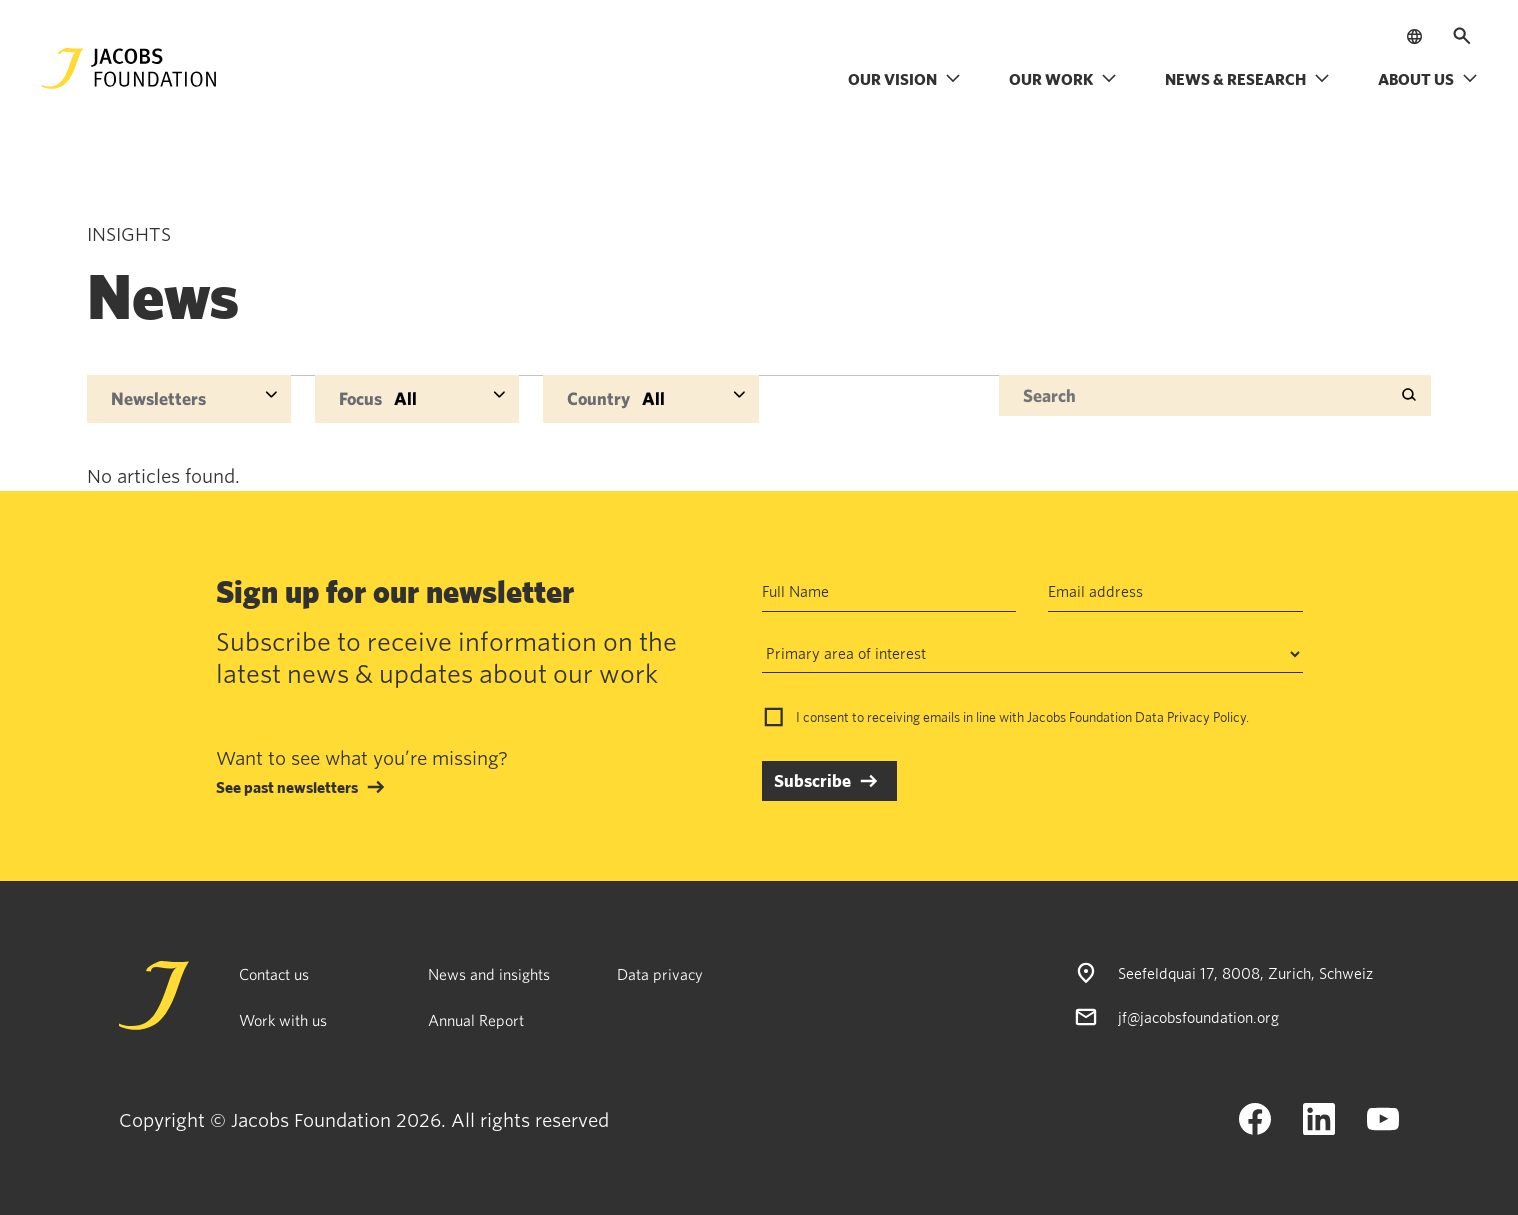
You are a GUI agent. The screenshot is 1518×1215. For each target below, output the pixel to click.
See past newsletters (287, 787)
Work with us (283, 1020)
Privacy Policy (1206, 717)
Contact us (274, 974)
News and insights (489, 974)
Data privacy (660, 974)
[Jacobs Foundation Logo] (129, 68)
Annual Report (476, 1020)
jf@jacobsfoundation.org (1198, 1017)
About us (1428, 79)
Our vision (904, 79)
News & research (1247, 79)
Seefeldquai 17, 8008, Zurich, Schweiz (1245, 973)
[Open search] (1462, 36)
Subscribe (812, 780)
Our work (1063, 79)
